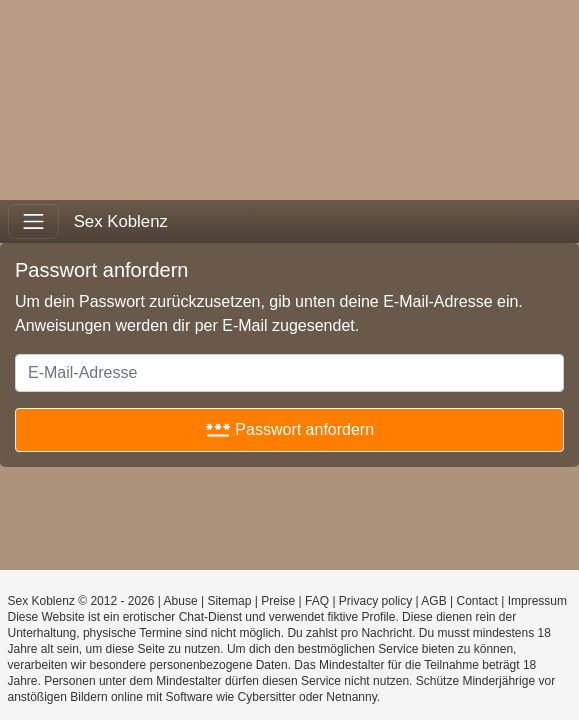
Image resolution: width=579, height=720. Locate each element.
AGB (433, 601)
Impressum (537, 601)
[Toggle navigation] (33, 221)
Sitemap (229, 601)
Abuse (181, 601)
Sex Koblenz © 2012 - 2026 (81, 601)
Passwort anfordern (289, 429)
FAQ (317, 601)
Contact (476, 601)
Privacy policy (375, 601)
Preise (278, 601)
